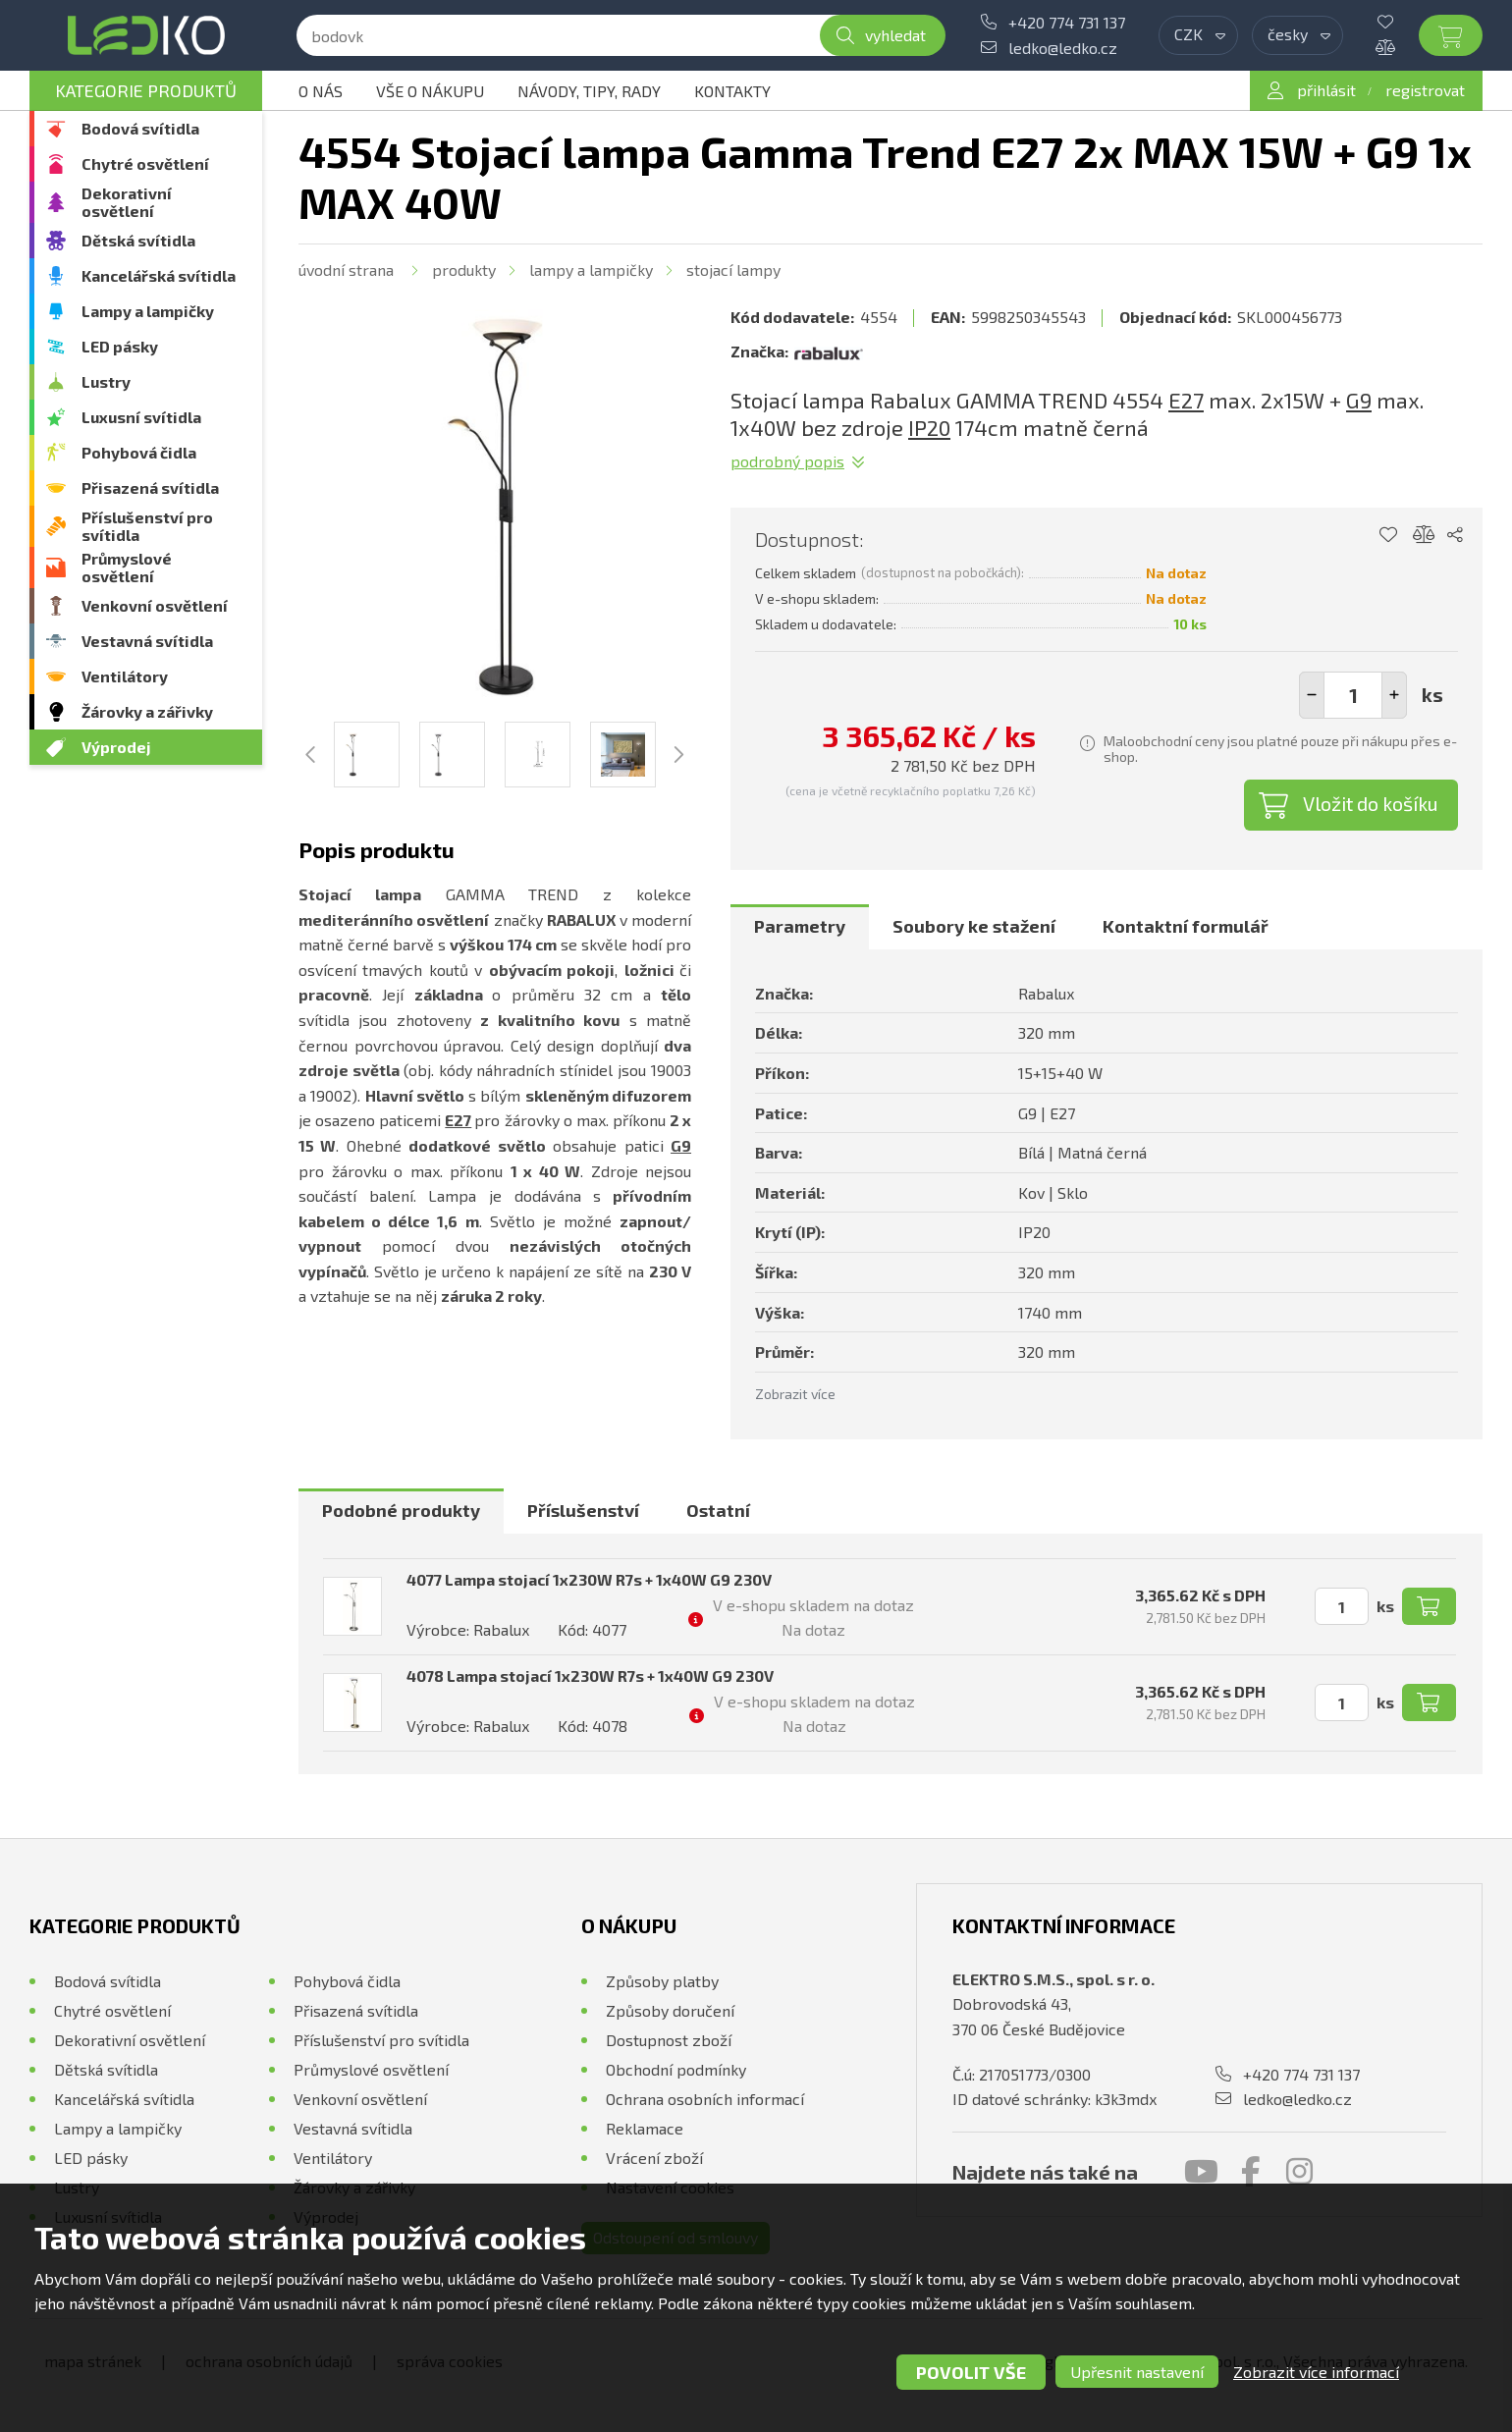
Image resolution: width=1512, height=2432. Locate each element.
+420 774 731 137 (1066, 22)
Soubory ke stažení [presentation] (973, 926)
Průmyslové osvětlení (126, 567)
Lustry (106, 381)
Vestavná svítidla (147, 640)
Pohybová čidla (138, 452)
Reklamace (644, 2128)
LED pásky (119, 346)
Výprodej (116, 746)
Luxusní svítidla (141, 416)
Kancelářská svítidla (158, 275)
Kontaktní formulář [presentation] (1186, 926)
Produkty (464, 269)
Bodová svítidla (140, 128)
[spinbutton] (1353, 695)
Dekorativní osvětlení (126, 202)
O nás (320, 90)
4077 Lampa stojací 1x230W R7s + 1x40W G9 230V (589, 1579)
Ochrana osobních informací (705, 2098)
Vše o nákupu (430, 90)
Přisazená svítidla (150, 487)
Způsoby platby (662, 1981)
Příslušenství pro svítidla (147, 526)
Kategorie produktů (146, 90)
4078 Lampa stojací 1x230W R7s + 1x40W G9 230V (590, 1675)
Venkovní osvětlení (154, 605)
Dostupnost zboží (668, 2039)
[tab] (799, 926)
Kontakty (732, 90)
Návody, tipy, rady (589, 90)
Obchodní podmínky (676, 2069)
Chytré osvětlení (145, 163)
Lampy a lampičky (147, 310)
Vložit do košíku (1370, 803)
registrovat (1425, 90)
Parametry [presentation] (799, 926)
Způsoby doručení (670, 2010)
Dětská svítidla (138, 240)
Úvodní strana (346, 269)
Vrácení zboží (654, 2157)
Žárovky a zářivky (147, 711)
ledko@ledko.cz (1062, 47)
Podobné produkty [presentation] (401, 1510)
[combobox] (1198, 35)
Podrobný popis (787, 461)
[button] (1394, 695)
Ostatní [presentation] (718, 1510)
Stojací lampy (733, 269)
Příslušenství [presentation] (583, 1510)
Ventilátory (124, 676)
